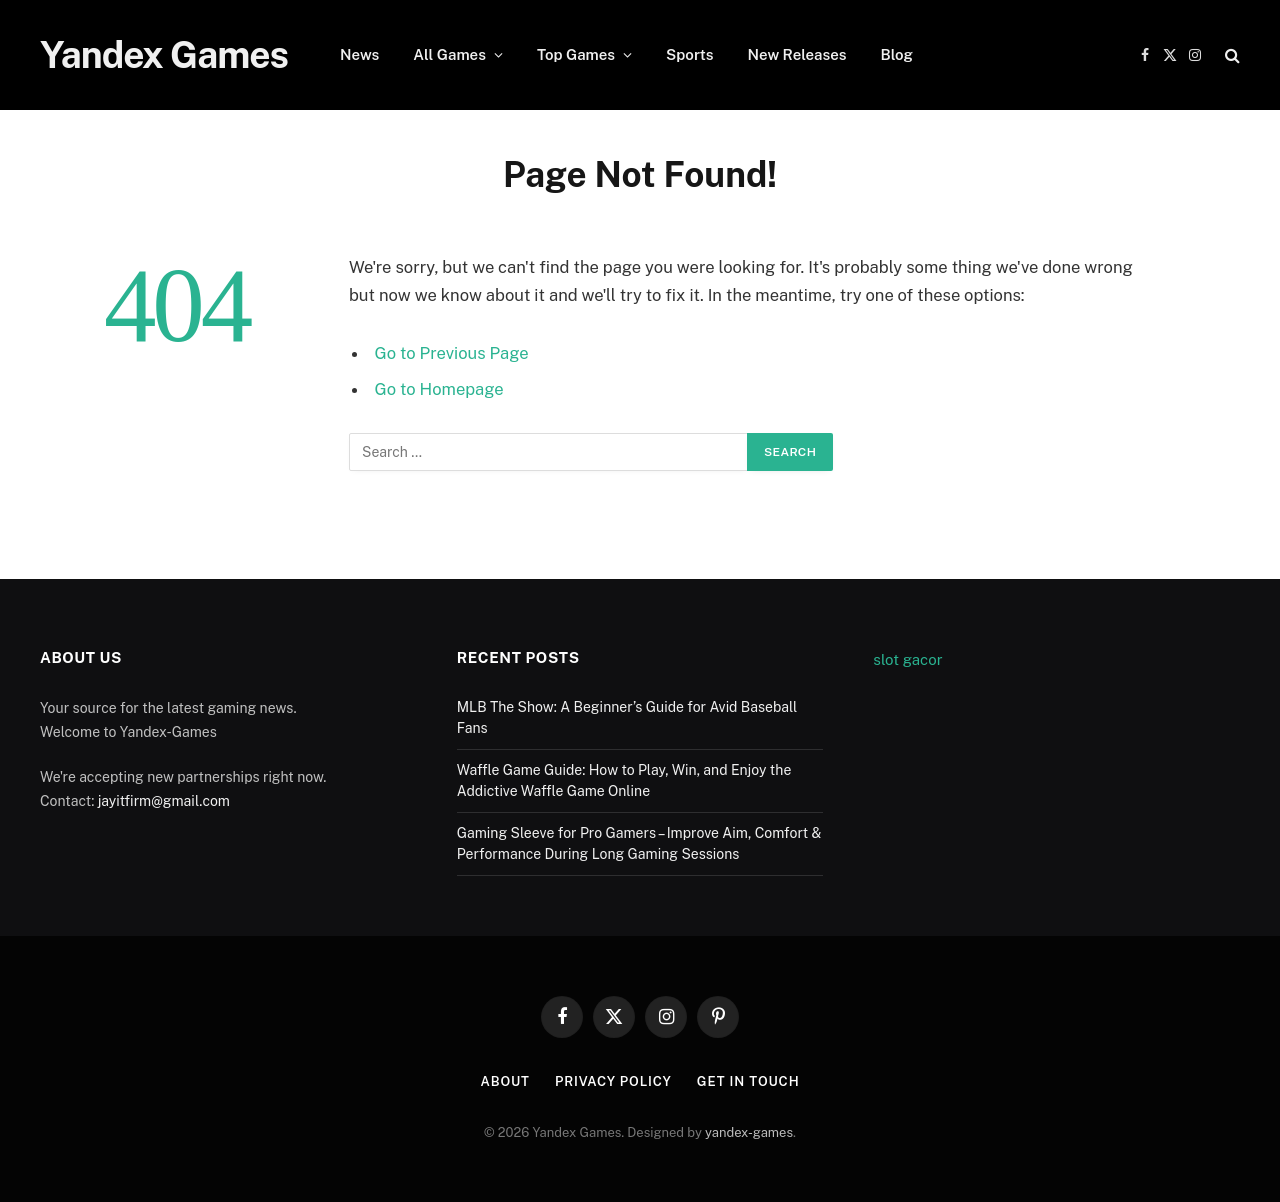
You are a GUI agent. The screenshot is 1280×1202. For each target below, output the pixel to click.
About (504, 1081)
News (359, 54)
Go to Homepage (439, 389)
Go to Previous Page (452, 353)
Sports (690, 54)
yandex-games (749, 1132)
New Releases (797, 54)
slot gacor (907, 659)
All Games (449, 54)
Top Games (576, 54)
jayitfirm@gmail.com (164, 801)
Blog (896, 54)
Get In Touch (748, 1081)
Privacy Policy (613, 1081)
